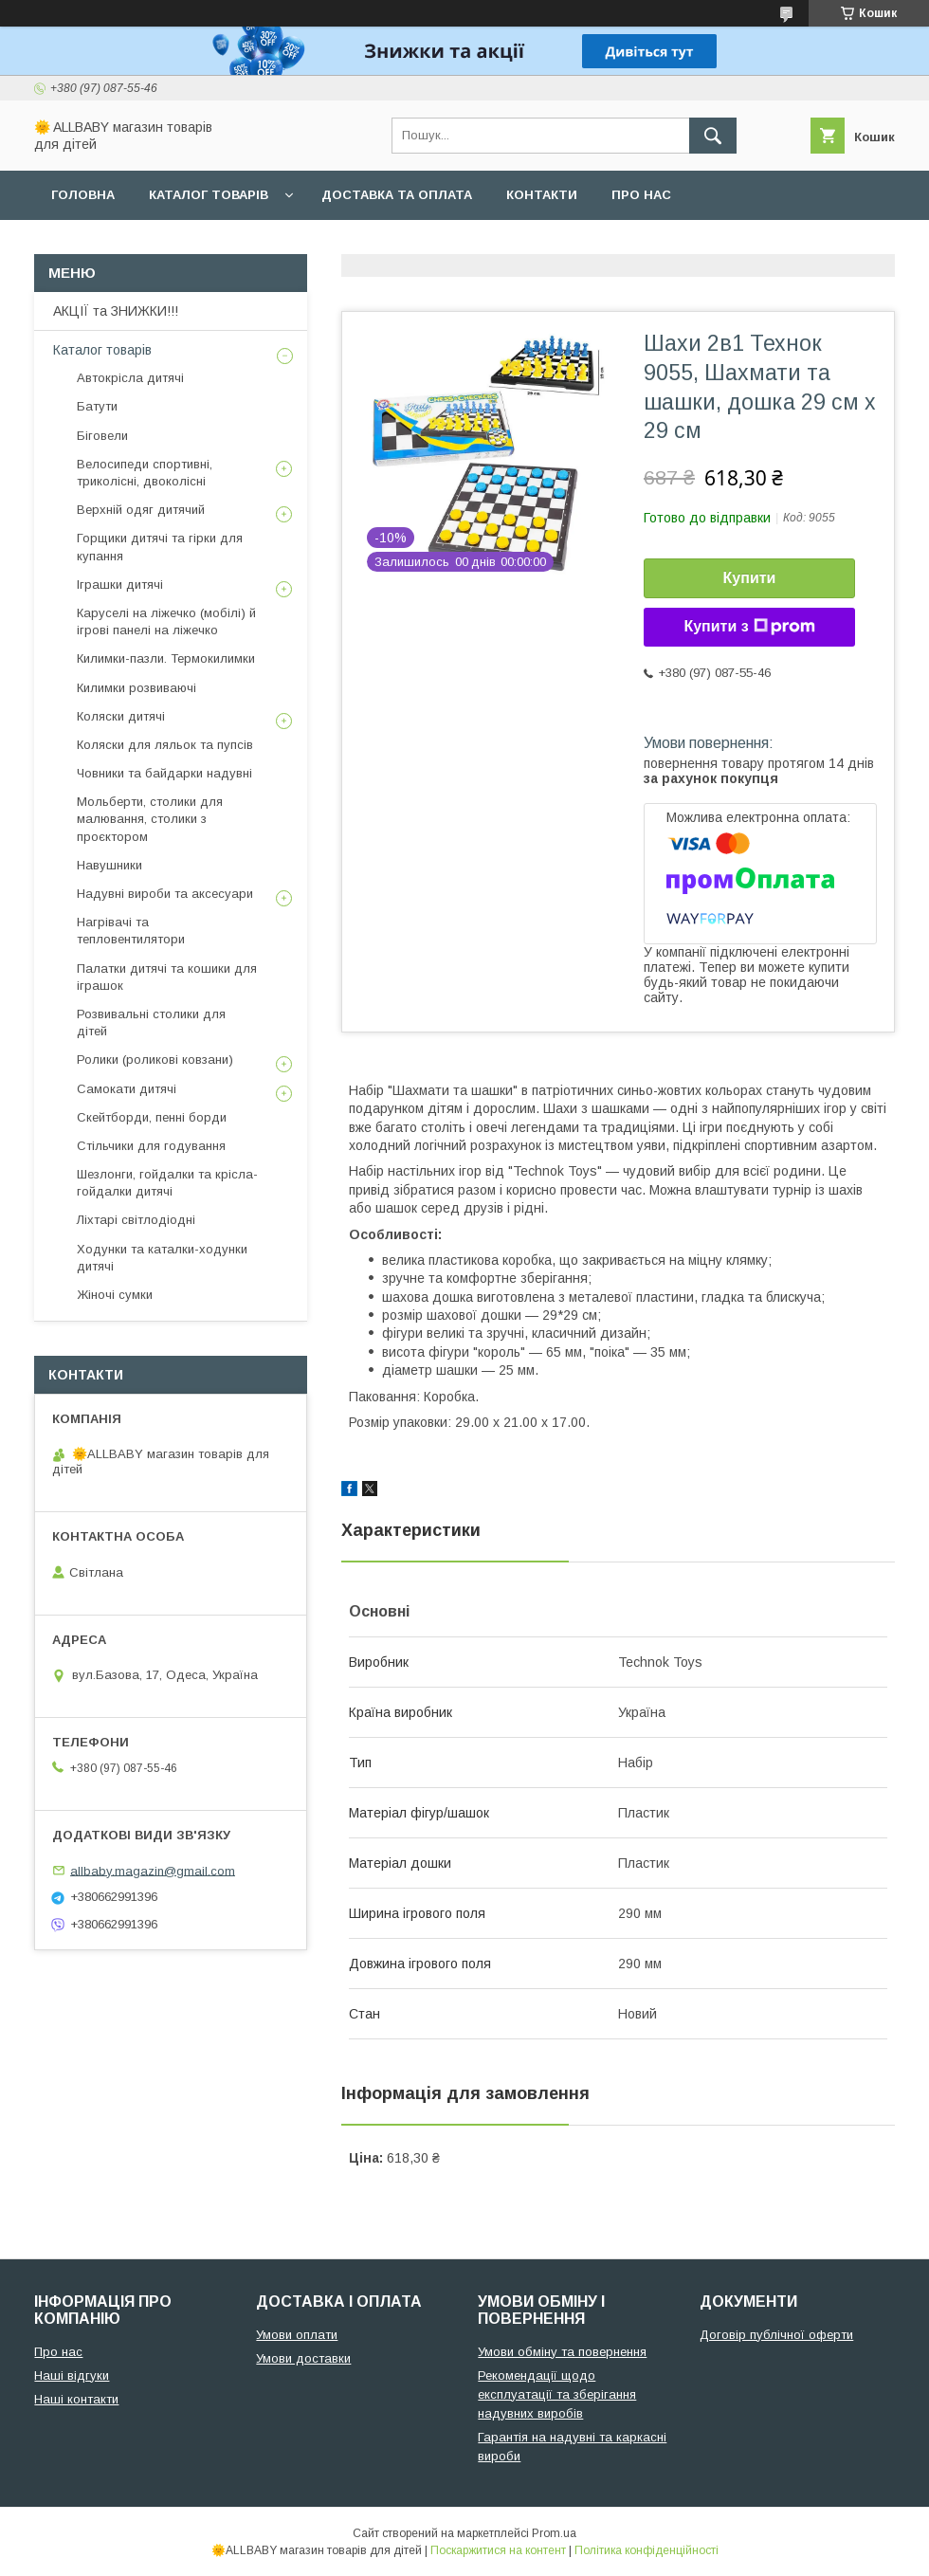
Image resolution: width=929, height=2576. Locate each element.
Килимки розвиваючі (136, 688)
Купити (749, 578)
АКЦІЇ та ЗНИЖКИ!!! (115, 311)
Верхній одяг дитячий (141, 509)
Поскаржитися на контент (498, 2550)
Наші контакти (76, 2399)
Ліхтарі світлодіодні (136, 1220)
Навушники (109, 865)
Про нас (641, 195)
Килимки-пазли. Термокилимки (166, 658)
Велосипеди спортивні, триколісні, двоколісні (144, 472)
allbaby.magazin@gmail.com (152, 1870)
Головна (83, 195)
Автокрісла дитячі (130, 378)
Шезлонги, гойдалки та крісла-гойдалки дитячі (167, 1182)
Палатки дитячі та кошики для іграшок (167, 977)
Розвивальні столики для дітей (151, 1022)
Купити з (748, 626)
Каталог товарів (208, 195)
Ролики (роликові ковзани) (155, 1059)
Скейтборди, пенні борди (152, 1117)
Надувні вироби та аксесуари (165, 893)
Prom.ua (554, 2533)
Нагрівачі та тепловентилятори (131, 930)
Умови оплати (296, 2335)
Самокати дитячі (126, 1089)
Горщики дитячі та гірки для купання (160, 546)
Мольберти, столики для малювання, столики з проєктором (150, 819)
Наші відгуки (71, 2375)
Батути (97, 406)
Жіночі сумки (115, 1295)
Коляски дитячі (121, 716)
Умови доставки (303, 2358)
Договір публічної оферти (776, 2335)
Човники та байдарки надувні (164, 773)
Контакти (541, 195)
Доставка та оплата (396, 195)
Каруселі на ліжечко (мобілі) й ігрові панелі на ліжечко (166, 621)
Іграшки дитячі (120, 584)
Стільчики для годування (151, 1146)
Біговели (102, 436)
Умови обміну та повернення (562, 2352)
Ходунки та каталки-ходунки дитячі (162, 1257)
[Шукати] (713, 136)
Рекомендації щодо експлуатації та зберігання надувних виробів (557, 2394)
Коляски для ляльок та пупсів (165, 745)
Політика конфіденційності (646, 2550)
